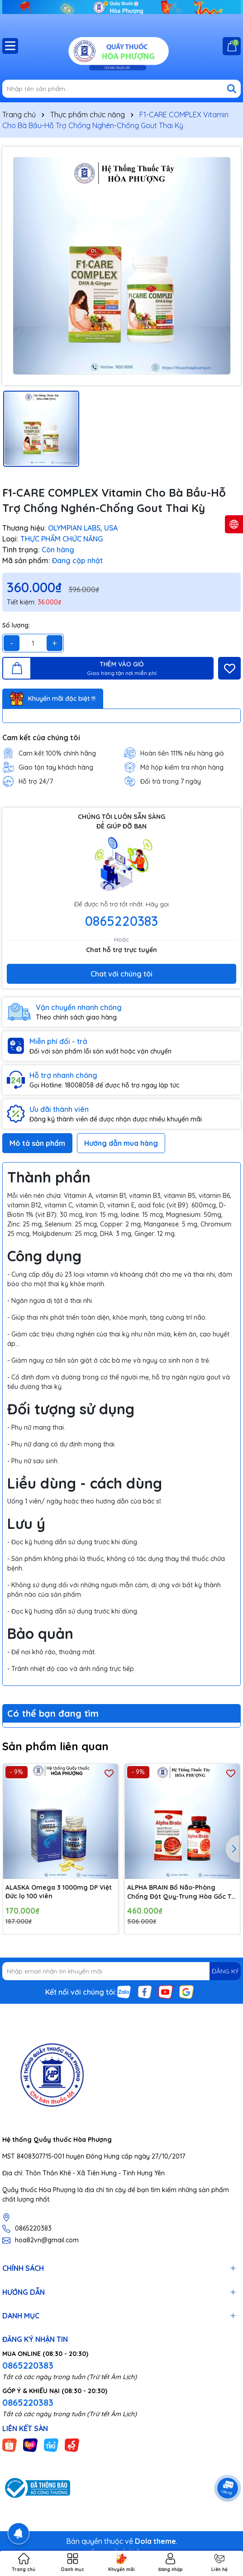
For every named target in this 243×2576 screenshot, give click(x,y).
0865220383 (121, 921)
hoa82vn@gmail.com (47, 2240)
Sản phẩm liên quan (55, 1746)
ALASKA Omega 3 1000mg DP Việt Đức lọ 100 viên (58, 1892)
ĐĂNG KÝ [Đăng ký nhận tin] (225, 1971)
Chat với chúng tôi (121, 973)
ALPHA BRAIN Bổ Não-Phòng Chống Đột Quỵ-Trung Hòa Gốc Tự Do (181, 1892)
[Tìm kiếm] (231, 89)
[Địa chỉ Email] (121, 1971)
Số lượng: (16, 625)
